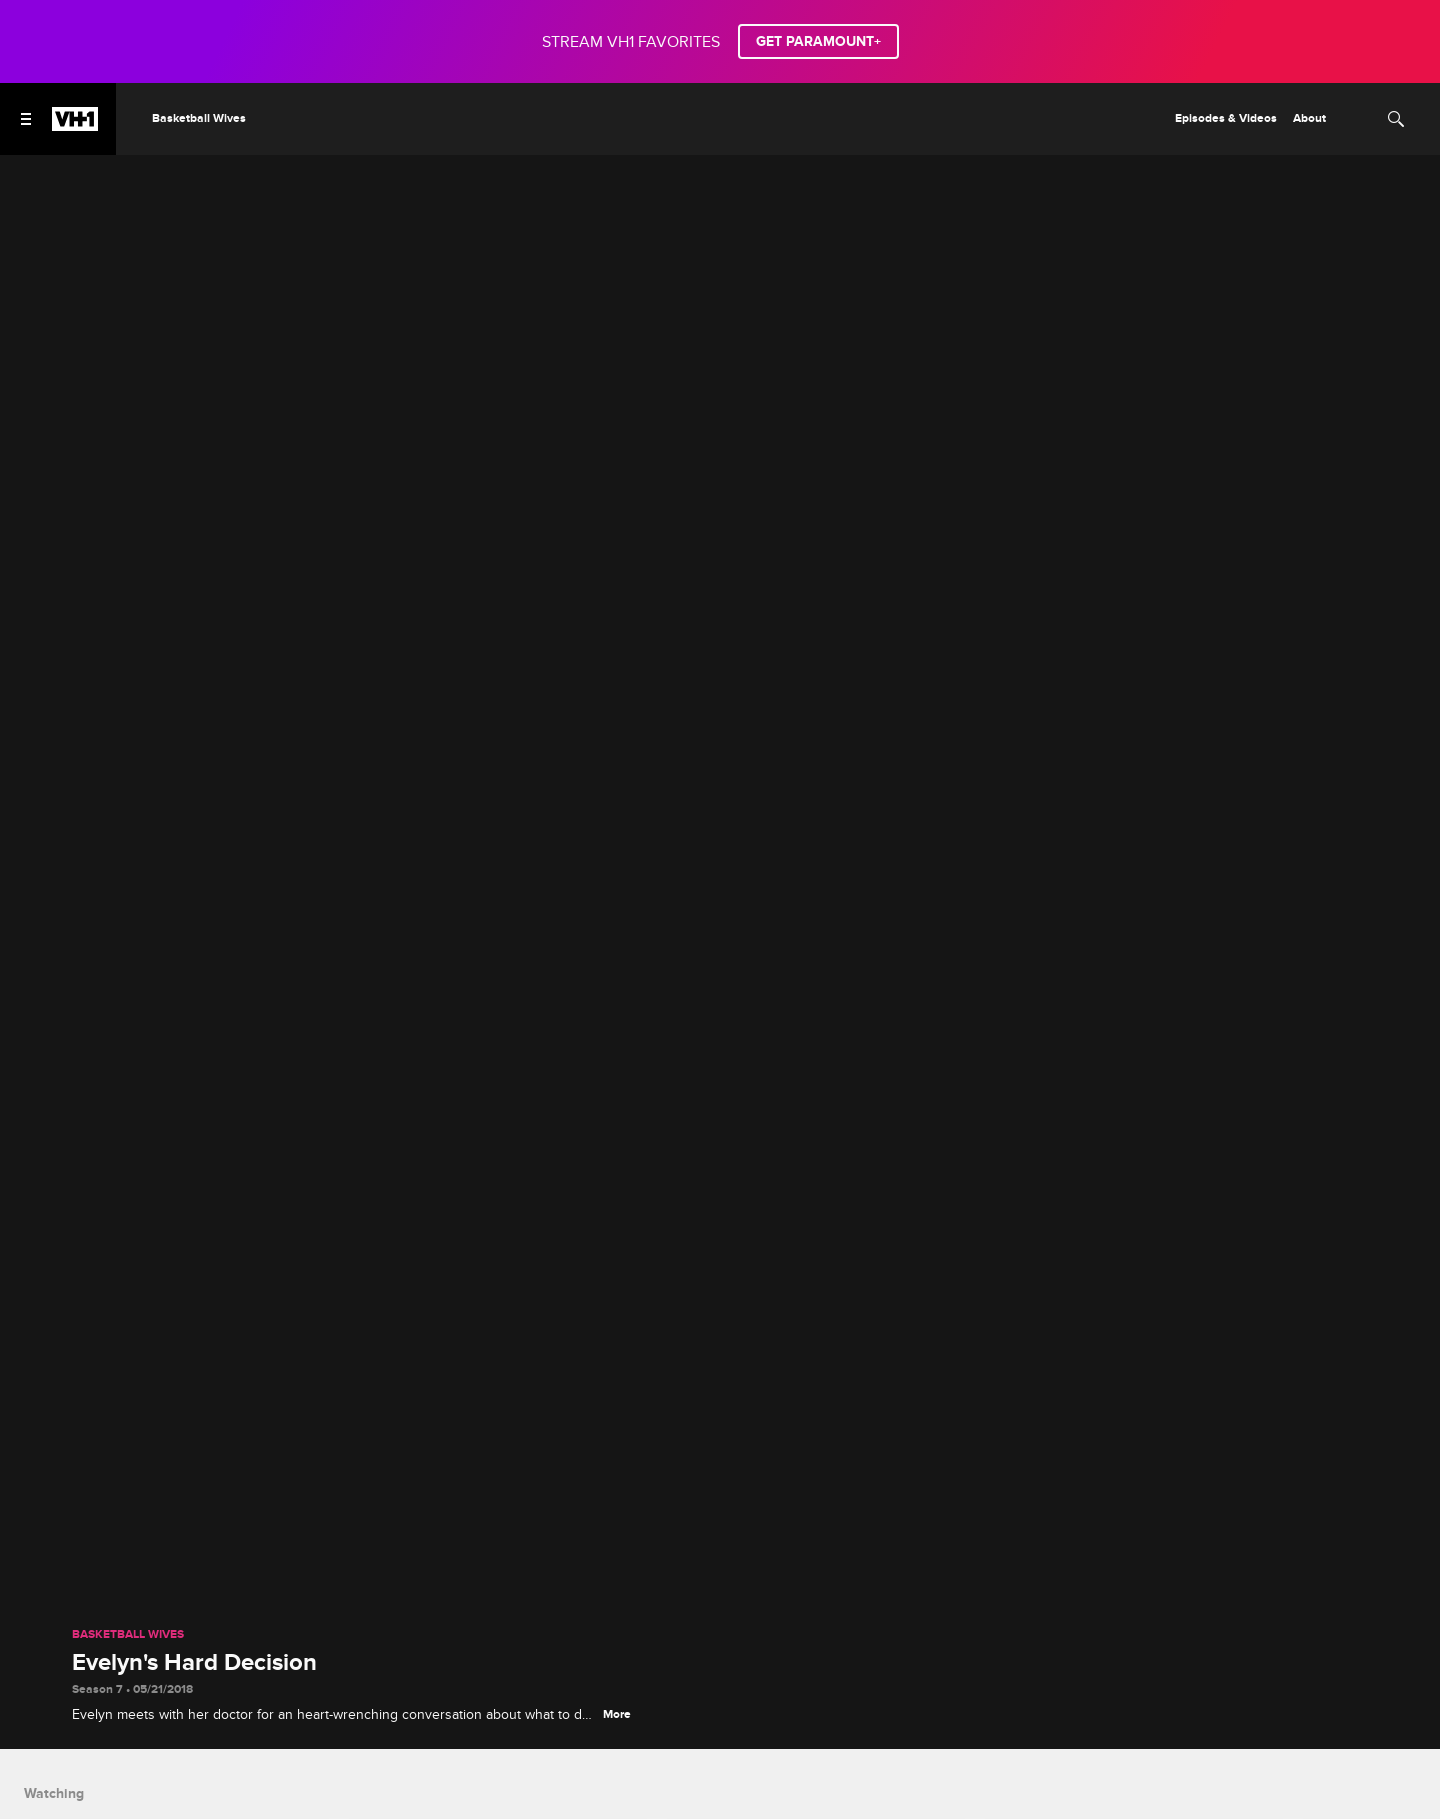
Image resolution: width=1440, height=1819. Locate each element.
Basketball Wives (128, 1635)
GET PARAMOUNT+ (818, 41)
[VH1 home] (75, 126)
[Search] (1396, 119)
